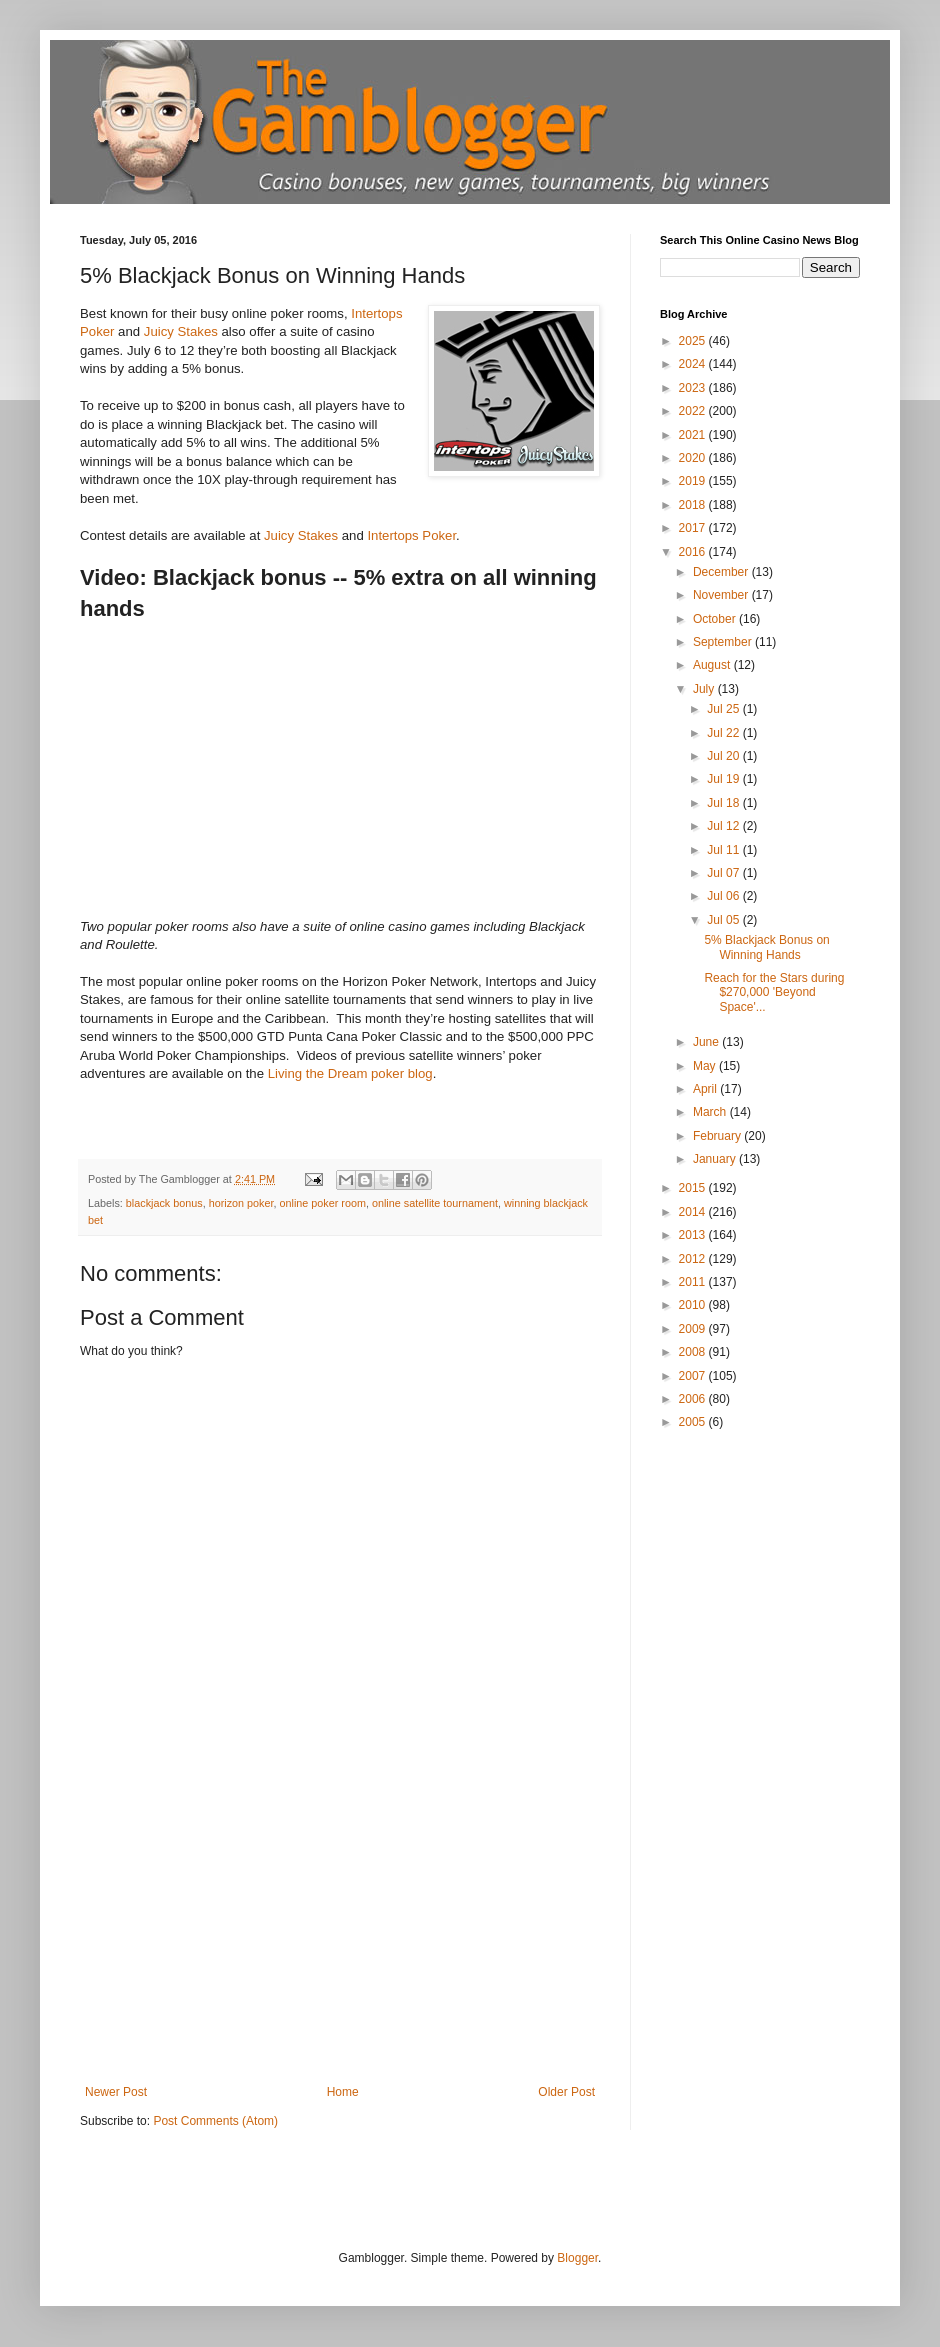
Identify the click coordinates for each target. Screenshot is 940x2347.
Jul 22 (724, 733)
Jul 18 (724, 803)
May (706, 1066)
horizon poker (241, 1203)
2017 (694, 528)
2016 (694, 552)
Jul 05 (724, 920)
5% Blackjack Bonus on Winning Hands (766, 947)
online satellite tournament (435, 1203)
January (716, 1159)
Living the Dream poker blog (350, 1073)
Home (343, 2092)
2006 (694, 1399)
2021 (694, 435)
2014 (694, 1212)
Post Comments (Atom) (215, 2121)
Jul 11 (724, 850)
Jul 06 (724, 896)
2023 (694, 388)
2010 (694, 1305)
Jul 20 (724, 756)
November (722, 595)
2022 (694, 411)
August (713, 665)
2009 (694, 1329)
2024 (694, 364)
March (711, 1112)
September (724, 642)
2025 (694, 341)
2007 (694, 1376)
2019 (694, 481)
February (718, 1136)
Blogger (577, 2258)
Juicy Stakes (181, 331)
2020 (694, 458)
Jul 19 (724, 779)
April (706, 1089)
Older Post (566, 2092)
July (705, 689)
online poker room (322, 1203)
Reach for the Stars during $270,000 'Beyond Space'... (774, 992)
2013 (694, 1235)
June (707, 1042)
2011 (694, 1282)
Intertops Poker (411, 535)
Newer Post (116, 2092)
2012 (694, 1259)
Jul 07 (724, 873)
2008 (694, 1352)
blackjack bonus (164, 1203)
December (722, 572)
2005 (694, 1422)
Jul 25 (724, 709)
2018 (694, 505)
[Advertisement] (340, 1935)
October (716, 619)
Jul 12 (724, 826)
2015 (694, 1188)
